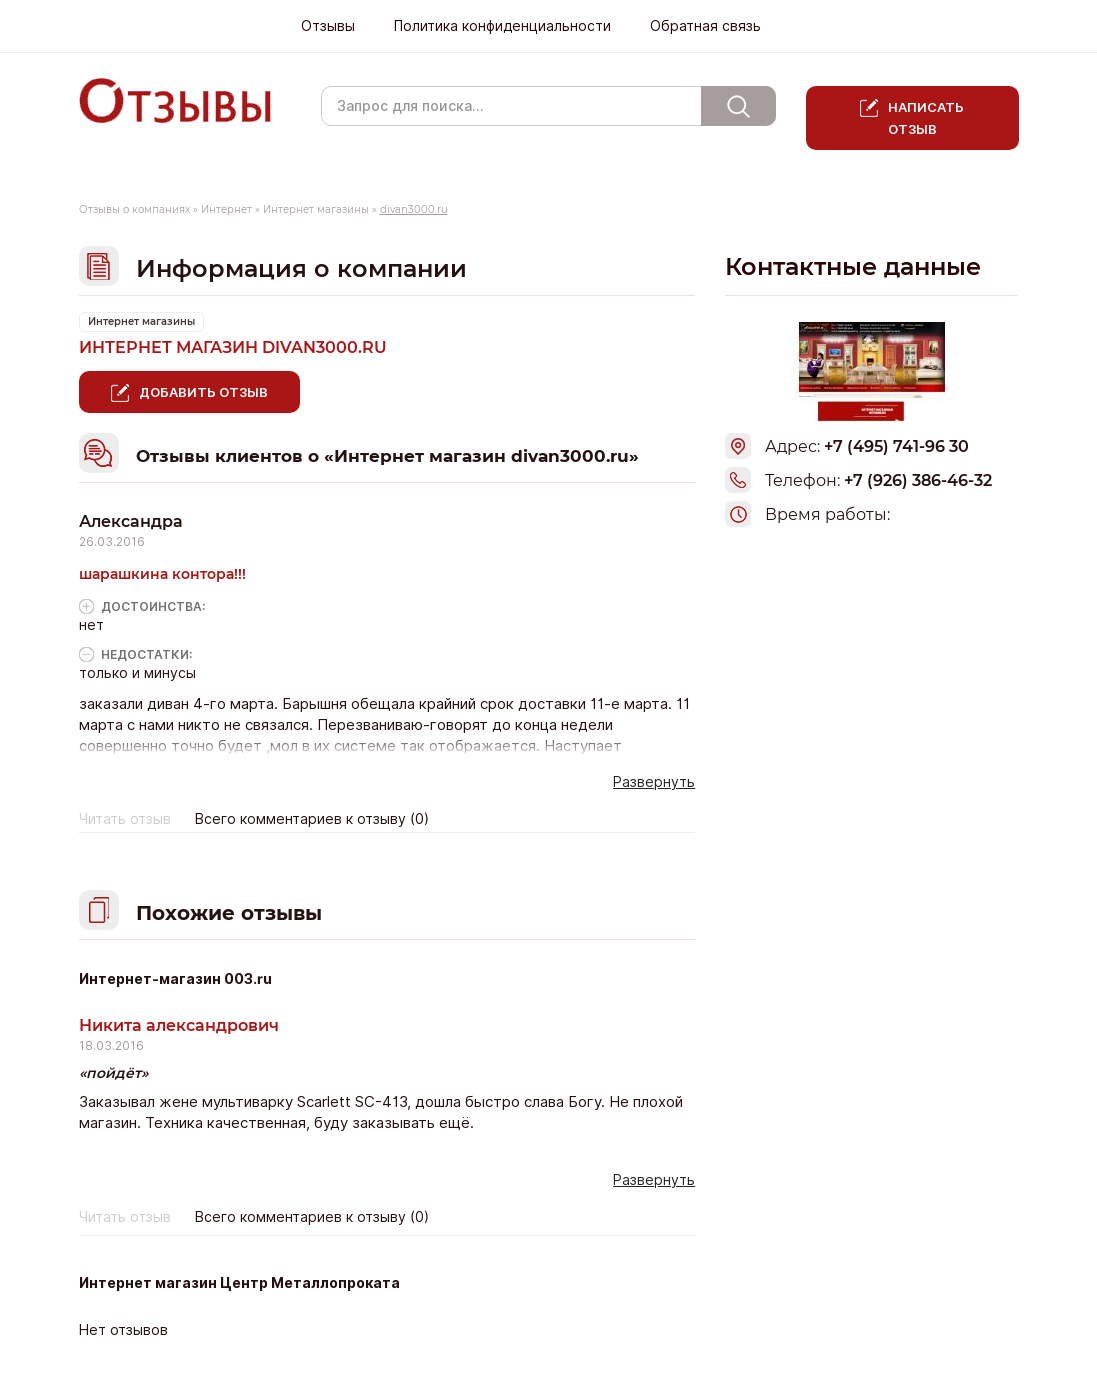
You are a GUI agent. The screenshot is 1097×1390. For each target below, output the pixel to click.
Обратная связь (705, 26)
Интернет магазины (316, 209)
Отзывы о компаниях (134, 209)
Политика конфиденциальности (502, 26)
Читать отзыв (125, 819)
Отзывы (328, 26)
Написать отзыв (926, 118)
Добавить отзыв (203, 392)
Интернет (226, 209)
